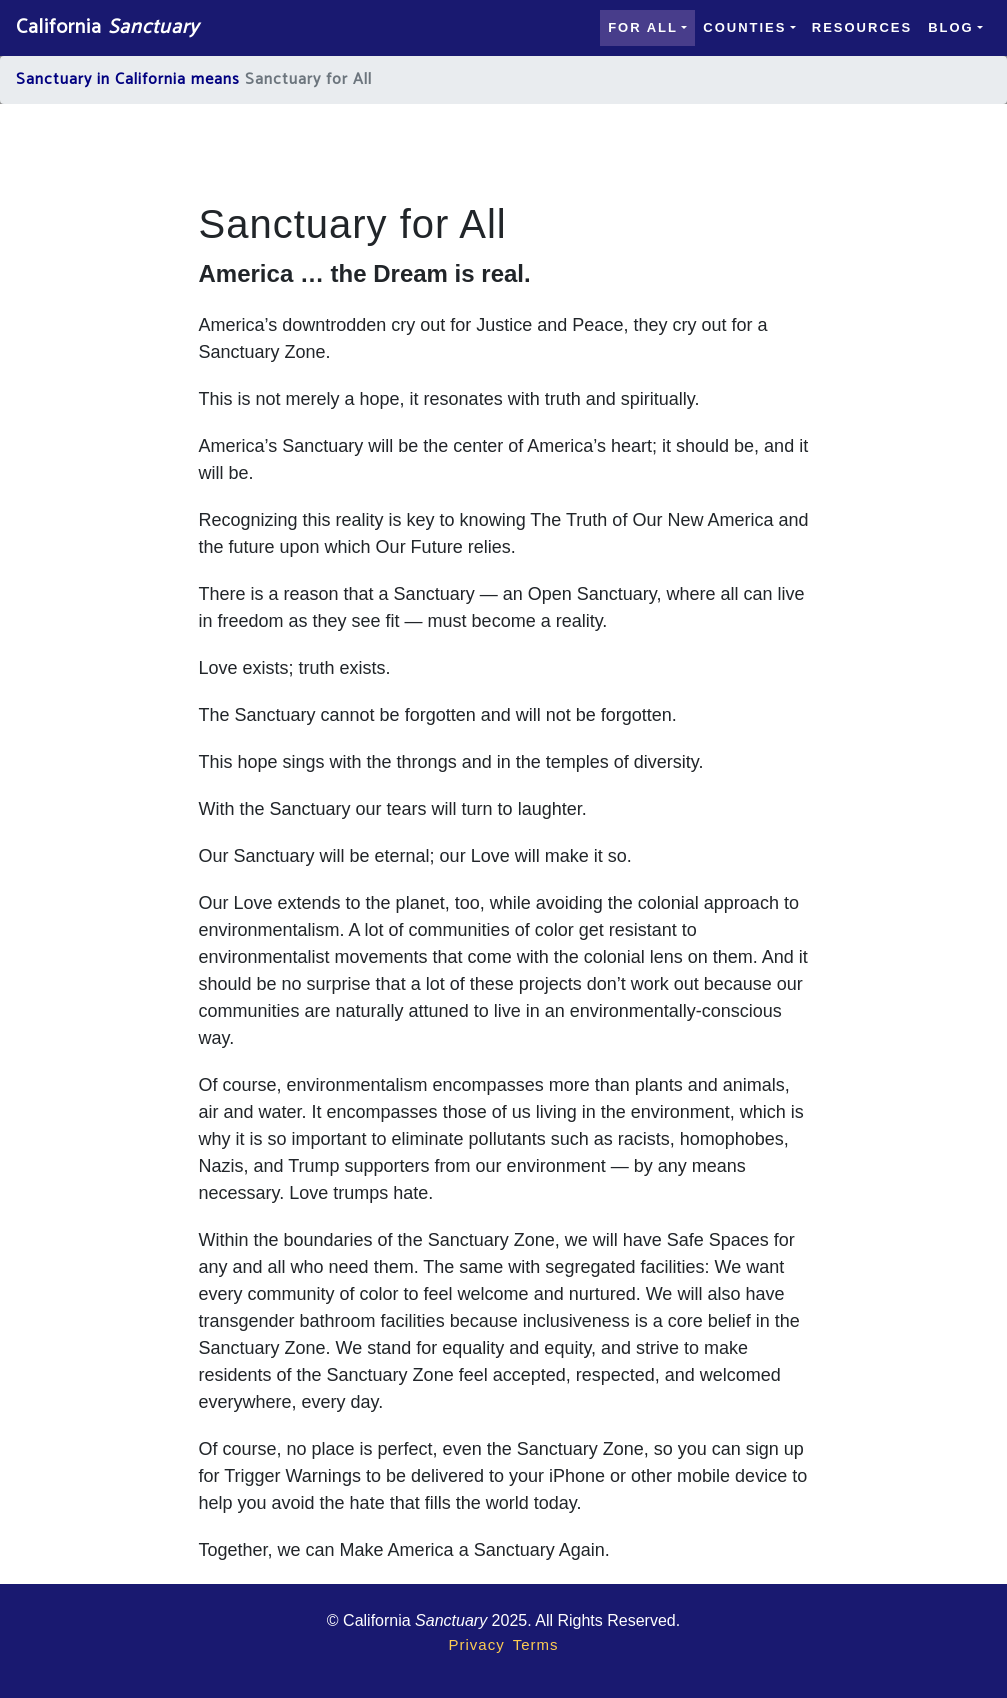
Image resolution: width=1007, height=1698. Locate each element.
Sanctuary (54, 79)
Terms (536, 1644)
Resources (862, 27)
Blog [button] (951, 27)
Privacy (476, 1644)
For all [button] (643, 27)
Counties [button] (744, 27)
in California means (168, 79)
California (107, 27)
